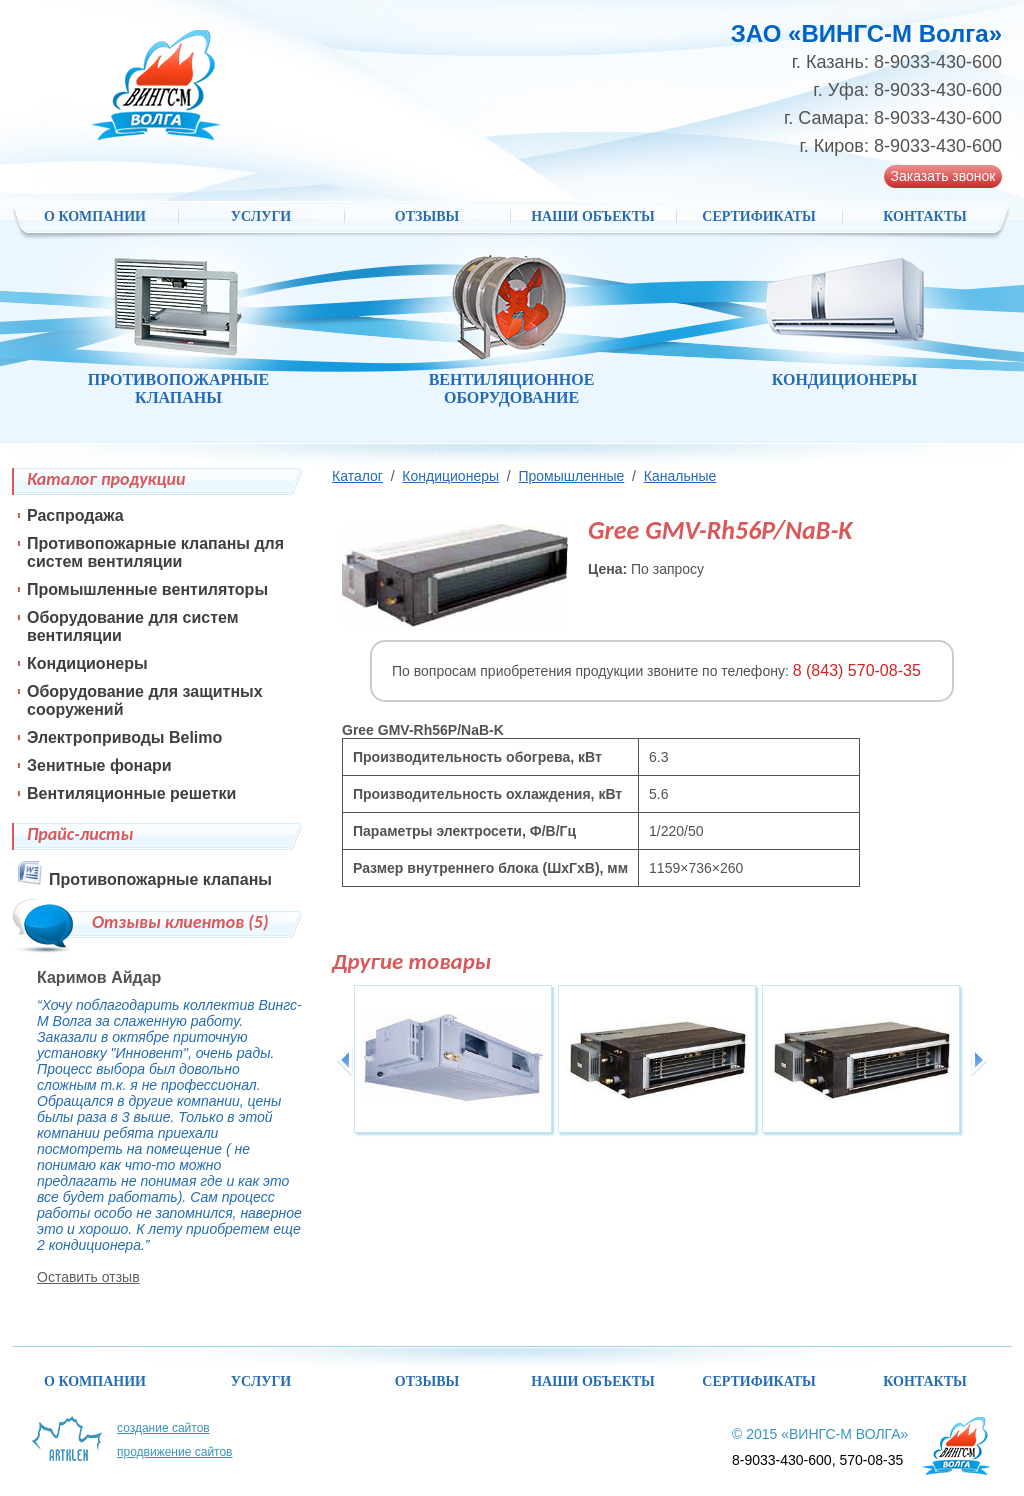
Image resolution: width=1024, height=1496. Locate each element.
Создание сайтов (163, 1428)
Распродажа (75, 515)
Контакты (925, 216)
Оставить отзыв (88, 1277)
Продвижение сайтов (175, 1452)
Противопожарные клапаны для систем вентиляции (155, 552)
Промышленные (571, 476)
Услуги (261, 216)
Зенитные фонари (99, 765)
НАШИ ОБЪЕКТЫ (593, 216)
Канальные (680, 476)
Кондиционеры (450, 476)
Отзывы (427, 216)
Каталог (357, 476)
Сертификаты (758, 216)
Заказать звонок (943, 176)
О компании (95, 216)
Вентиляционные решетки (131, 793)
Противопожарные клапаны (160, 879)
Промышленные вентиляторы (147, 589)
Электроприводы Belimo (124, 737)
